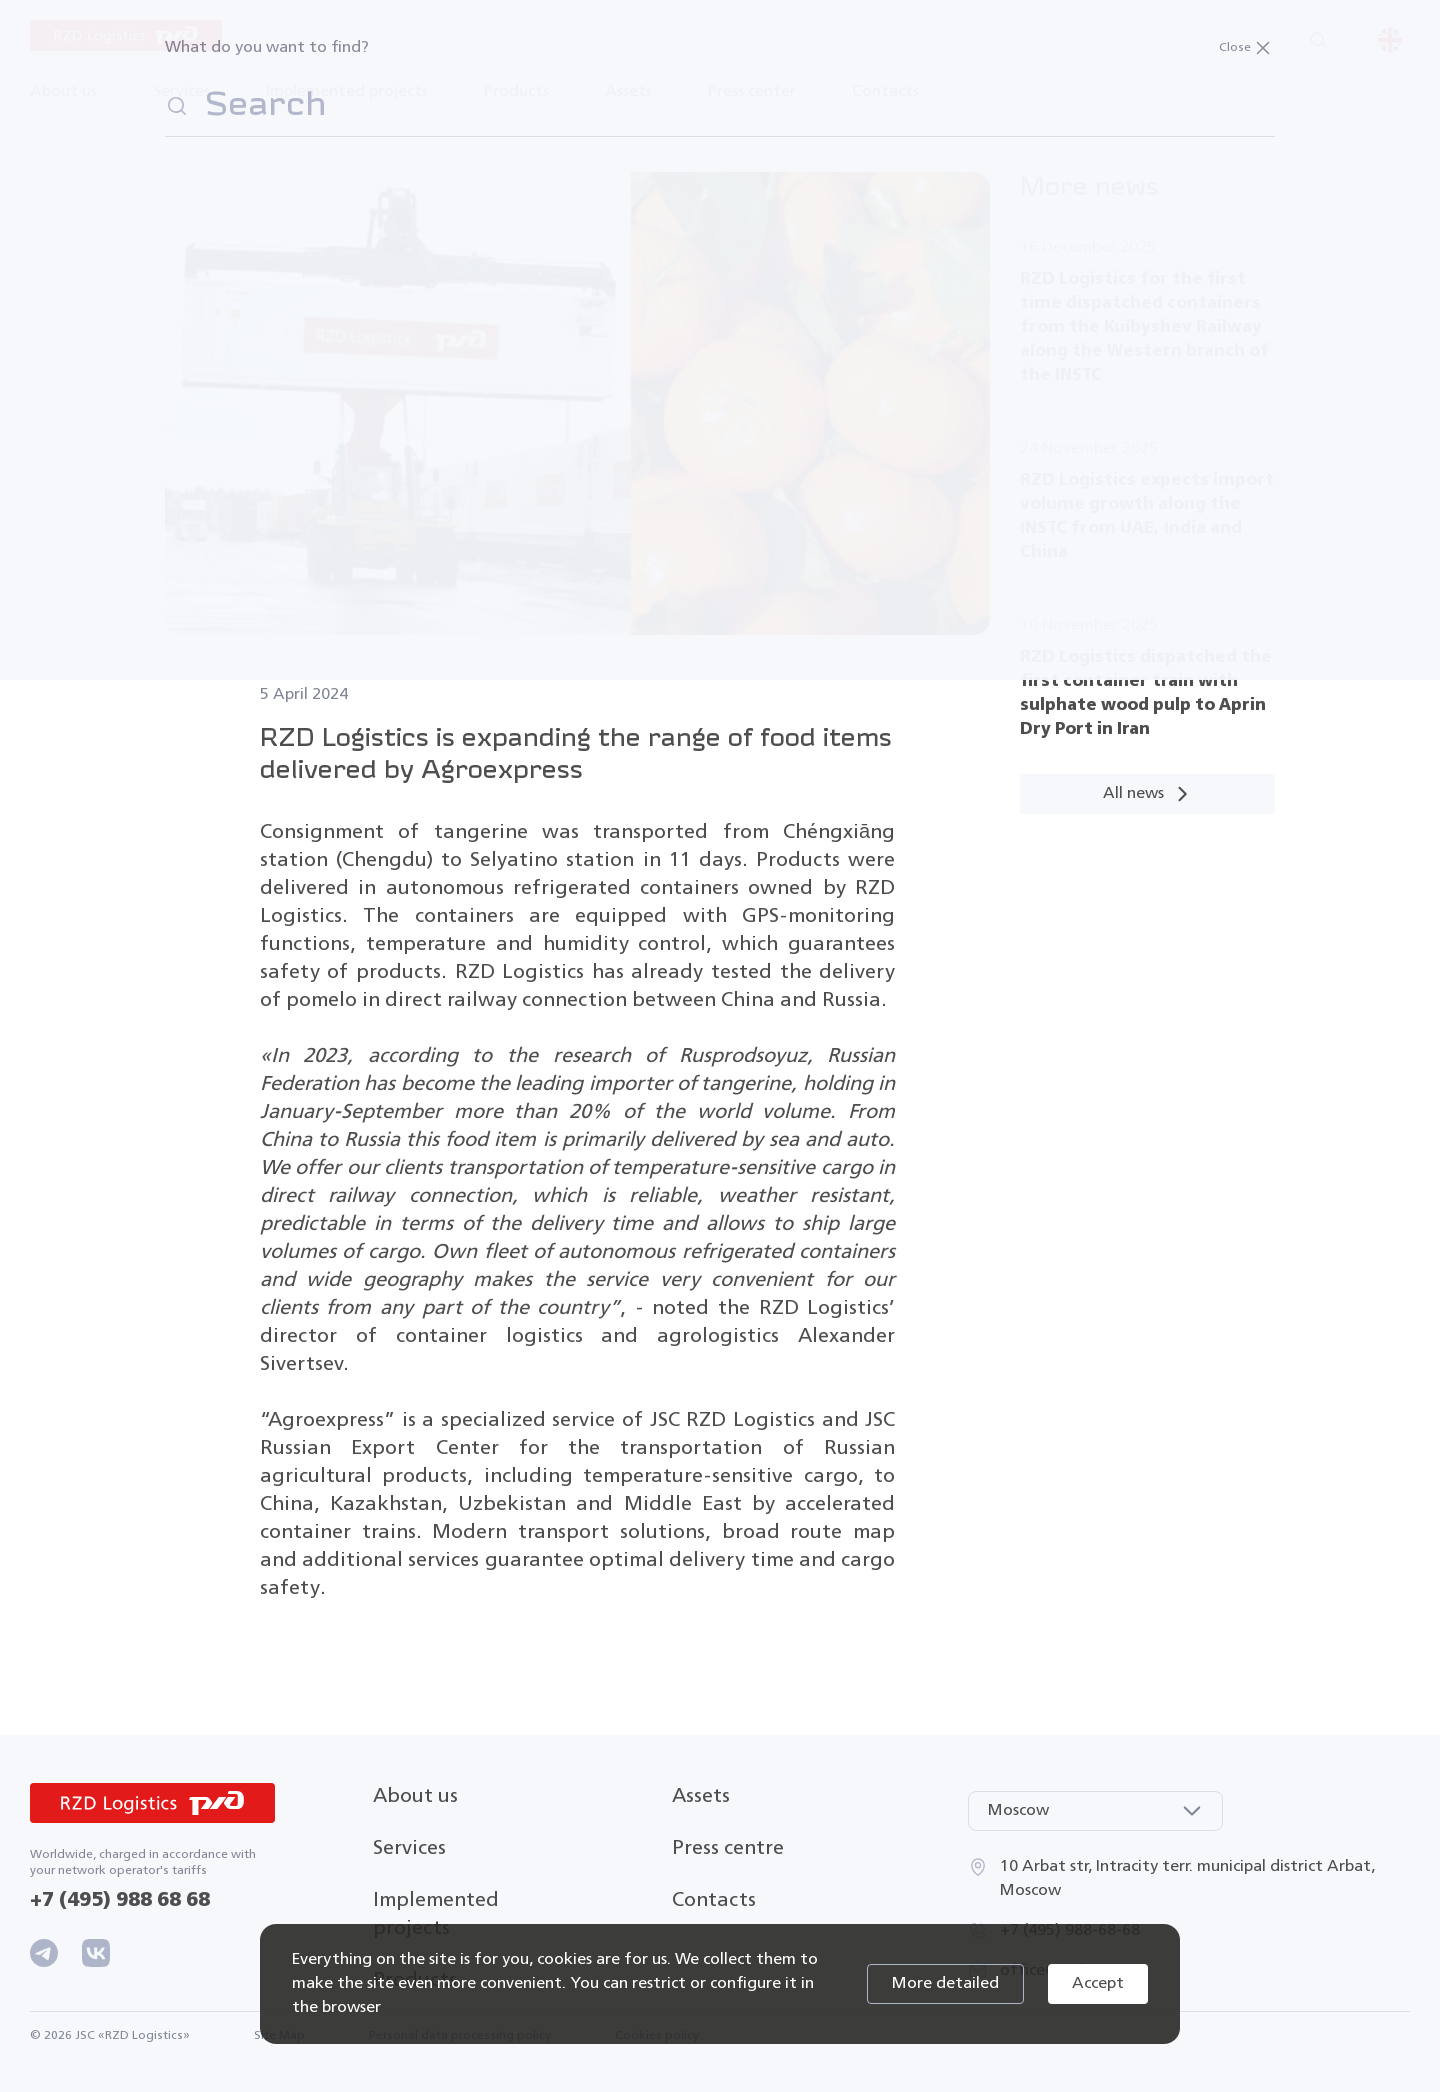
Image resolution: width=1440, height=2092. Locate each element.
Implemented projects (347, 92)
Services (409, 1848)
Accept (1098, 1984)
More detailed (945, 1984)
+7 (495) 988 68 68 (120, 1900)
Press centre (728, 1848)
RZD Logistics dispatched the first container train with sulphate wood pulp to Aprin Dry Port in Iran (1146, 693)
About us (415, 1796)
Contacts (885, 92)
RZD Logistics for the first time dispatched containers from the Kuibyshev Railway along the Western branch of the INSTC (1144, 327)
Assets (701, 1796)
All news (1147, 794)
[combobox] (1095, 1811)
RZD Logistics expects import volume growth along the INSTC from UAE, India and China (1147, 516)
